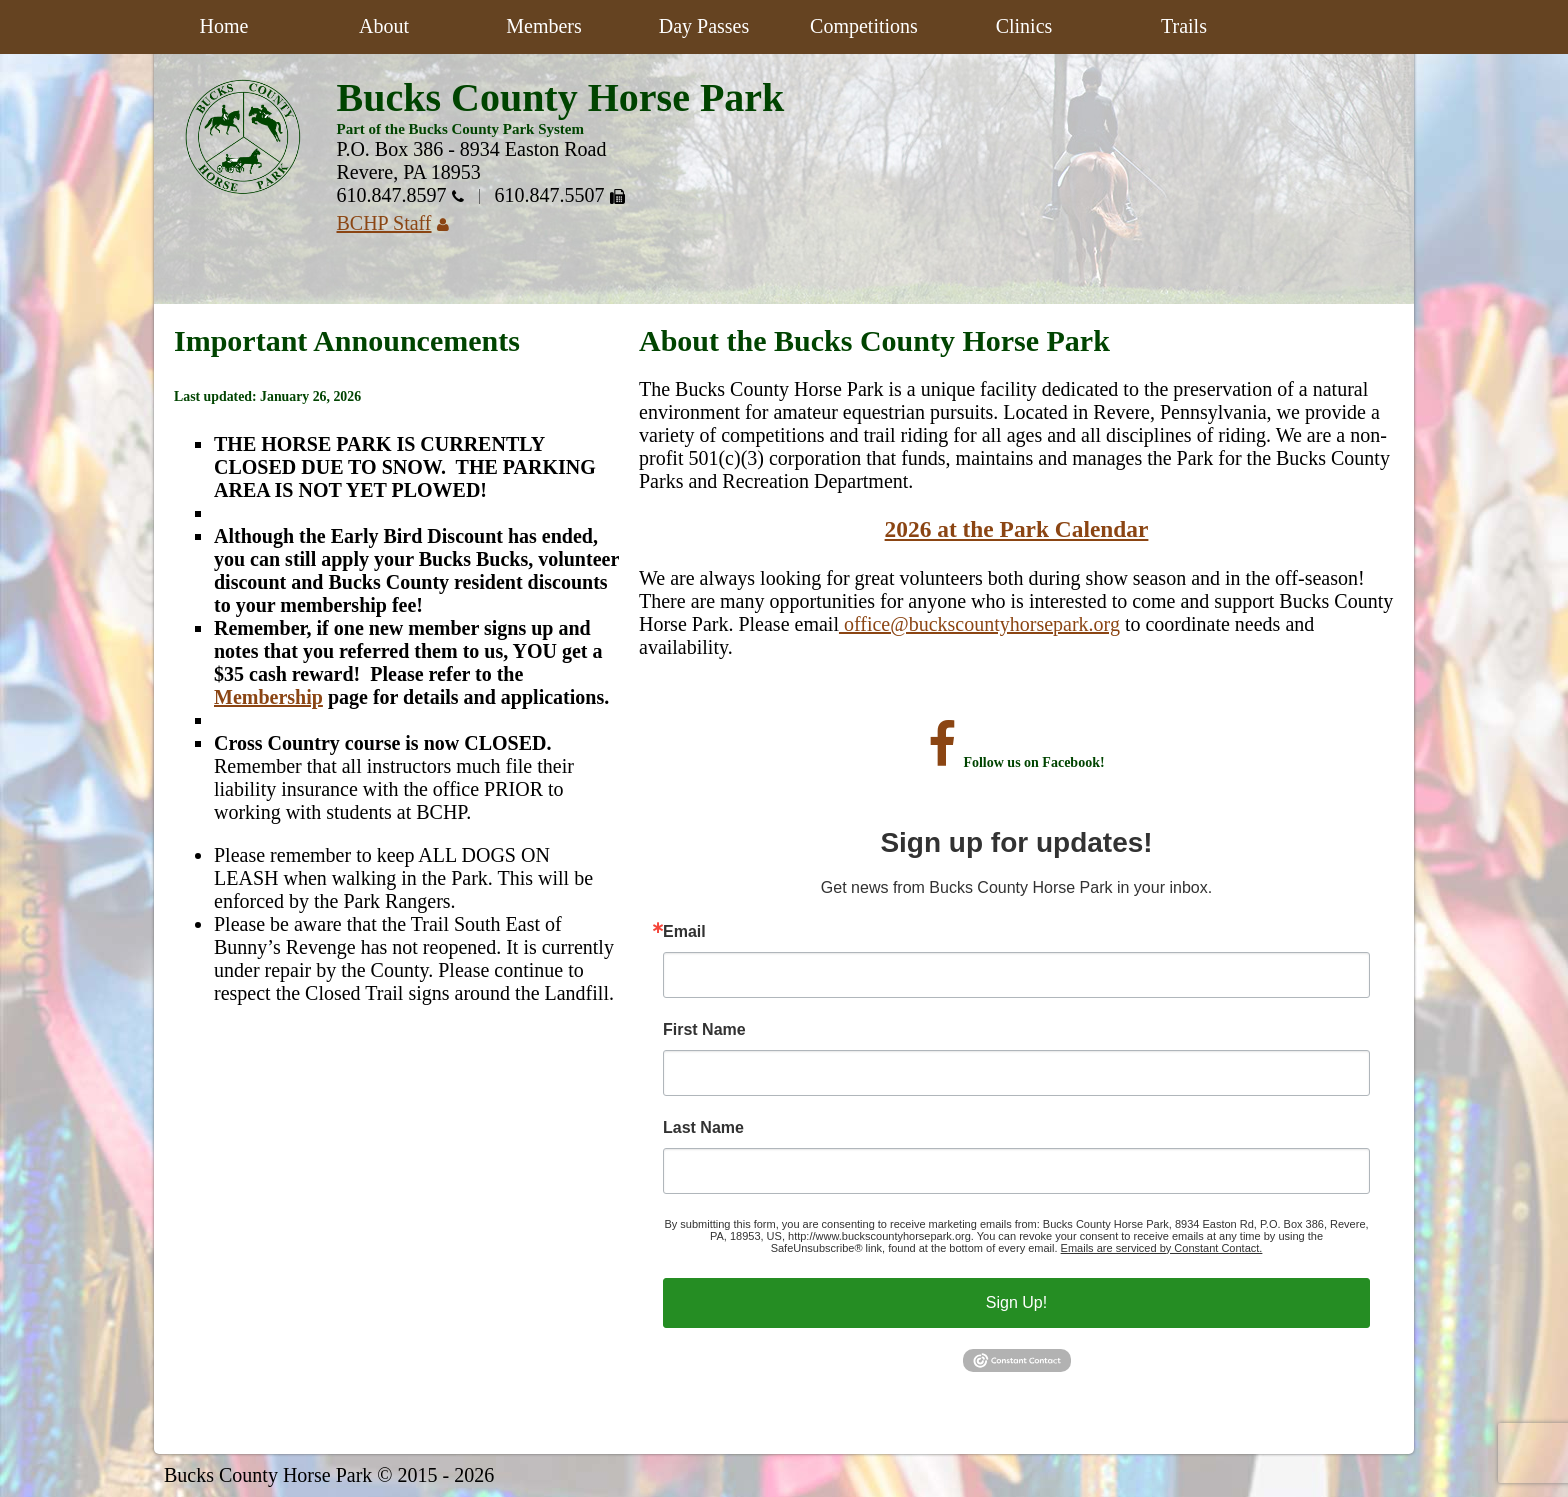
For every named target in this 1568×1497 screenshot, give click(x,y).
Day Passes (704, 26)
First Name (704, 1030)
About (384, 26)
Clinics (1024, 26)
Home (224, 26)
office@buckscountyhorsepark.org (979, 624)
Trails (1184, 26)
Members (544, 26)
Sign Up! (1016, 1302)
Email (684, 932)
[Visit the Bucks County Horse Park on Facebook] (942, 762)
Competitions (864, 26)
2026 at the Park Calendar (1017, 529)
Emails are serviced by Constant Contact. (1162, 1248)
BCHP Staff (400, 223)
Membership (268, 697)
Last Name (703, 1128)
